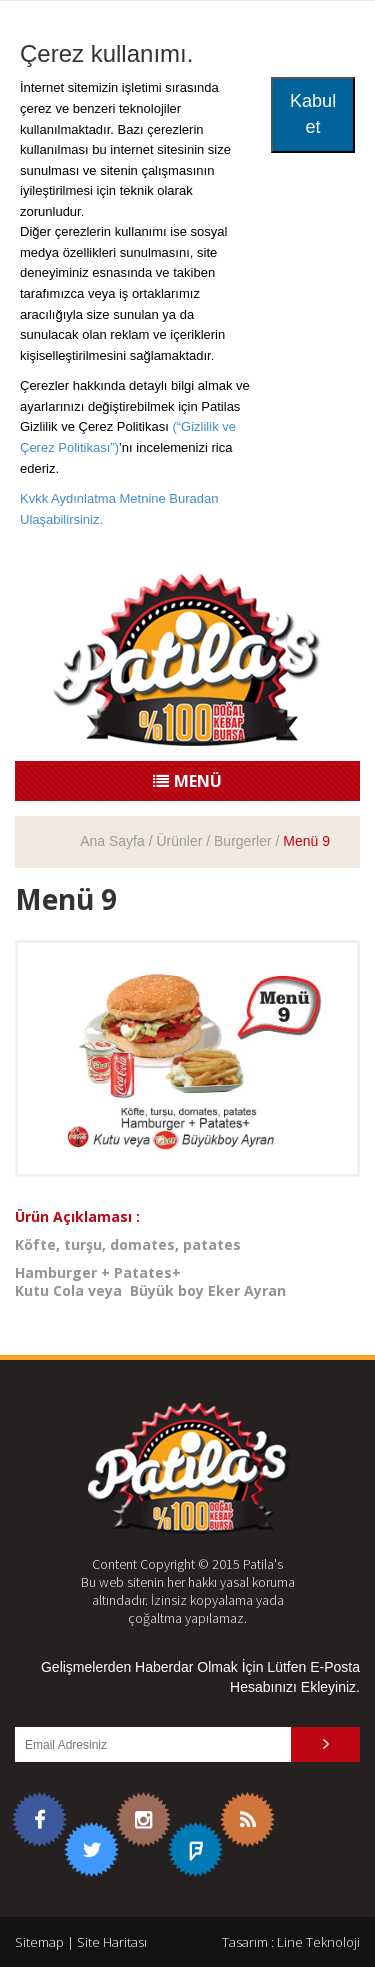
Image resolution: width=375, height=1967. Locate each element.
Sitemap (39, 1942)
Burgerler (243, 841)
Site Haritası (112, 1942)
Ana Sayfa (112, 841)
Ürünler (179, 841)
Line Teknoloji (318, 1942)
